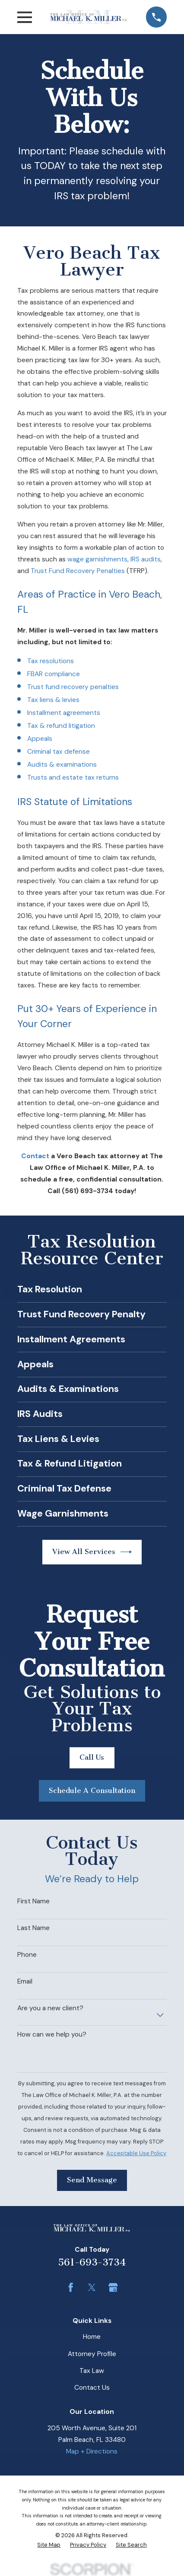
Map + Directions (91, 2451)
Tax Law (91, 2370)
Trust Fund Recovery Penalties (78, 571)
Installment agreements (63, 712)
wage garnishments (97, 559)
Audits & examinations (62, 764)
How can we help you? (51, 2034)
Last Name (33, 1928)
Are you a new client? (50, 2008)
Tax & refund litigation (61, 725)
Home (92, 2336)
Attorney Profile (92, 2354)
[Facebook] (71, 2287)
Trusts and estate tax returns (73, 777)
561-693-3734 (92, 2262)
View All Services (92, 1552)
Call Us (91, 1757)
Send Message (92, 2180)
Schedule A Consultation (92, 1790)
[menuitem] (48, 2545)
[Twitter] (92, 2287)
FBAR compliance (53, 674)
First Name (33, 1901)
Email (24, 1981)
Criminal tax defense (58, 751)
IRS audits (145, 559)
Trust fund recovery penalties (73, 687)
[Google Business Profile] (113, 2287)
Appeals (39, 738)
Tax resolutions (50, 661)
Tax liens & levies (53, 700)
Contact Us (92, 2387)
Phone (27, 1955)
